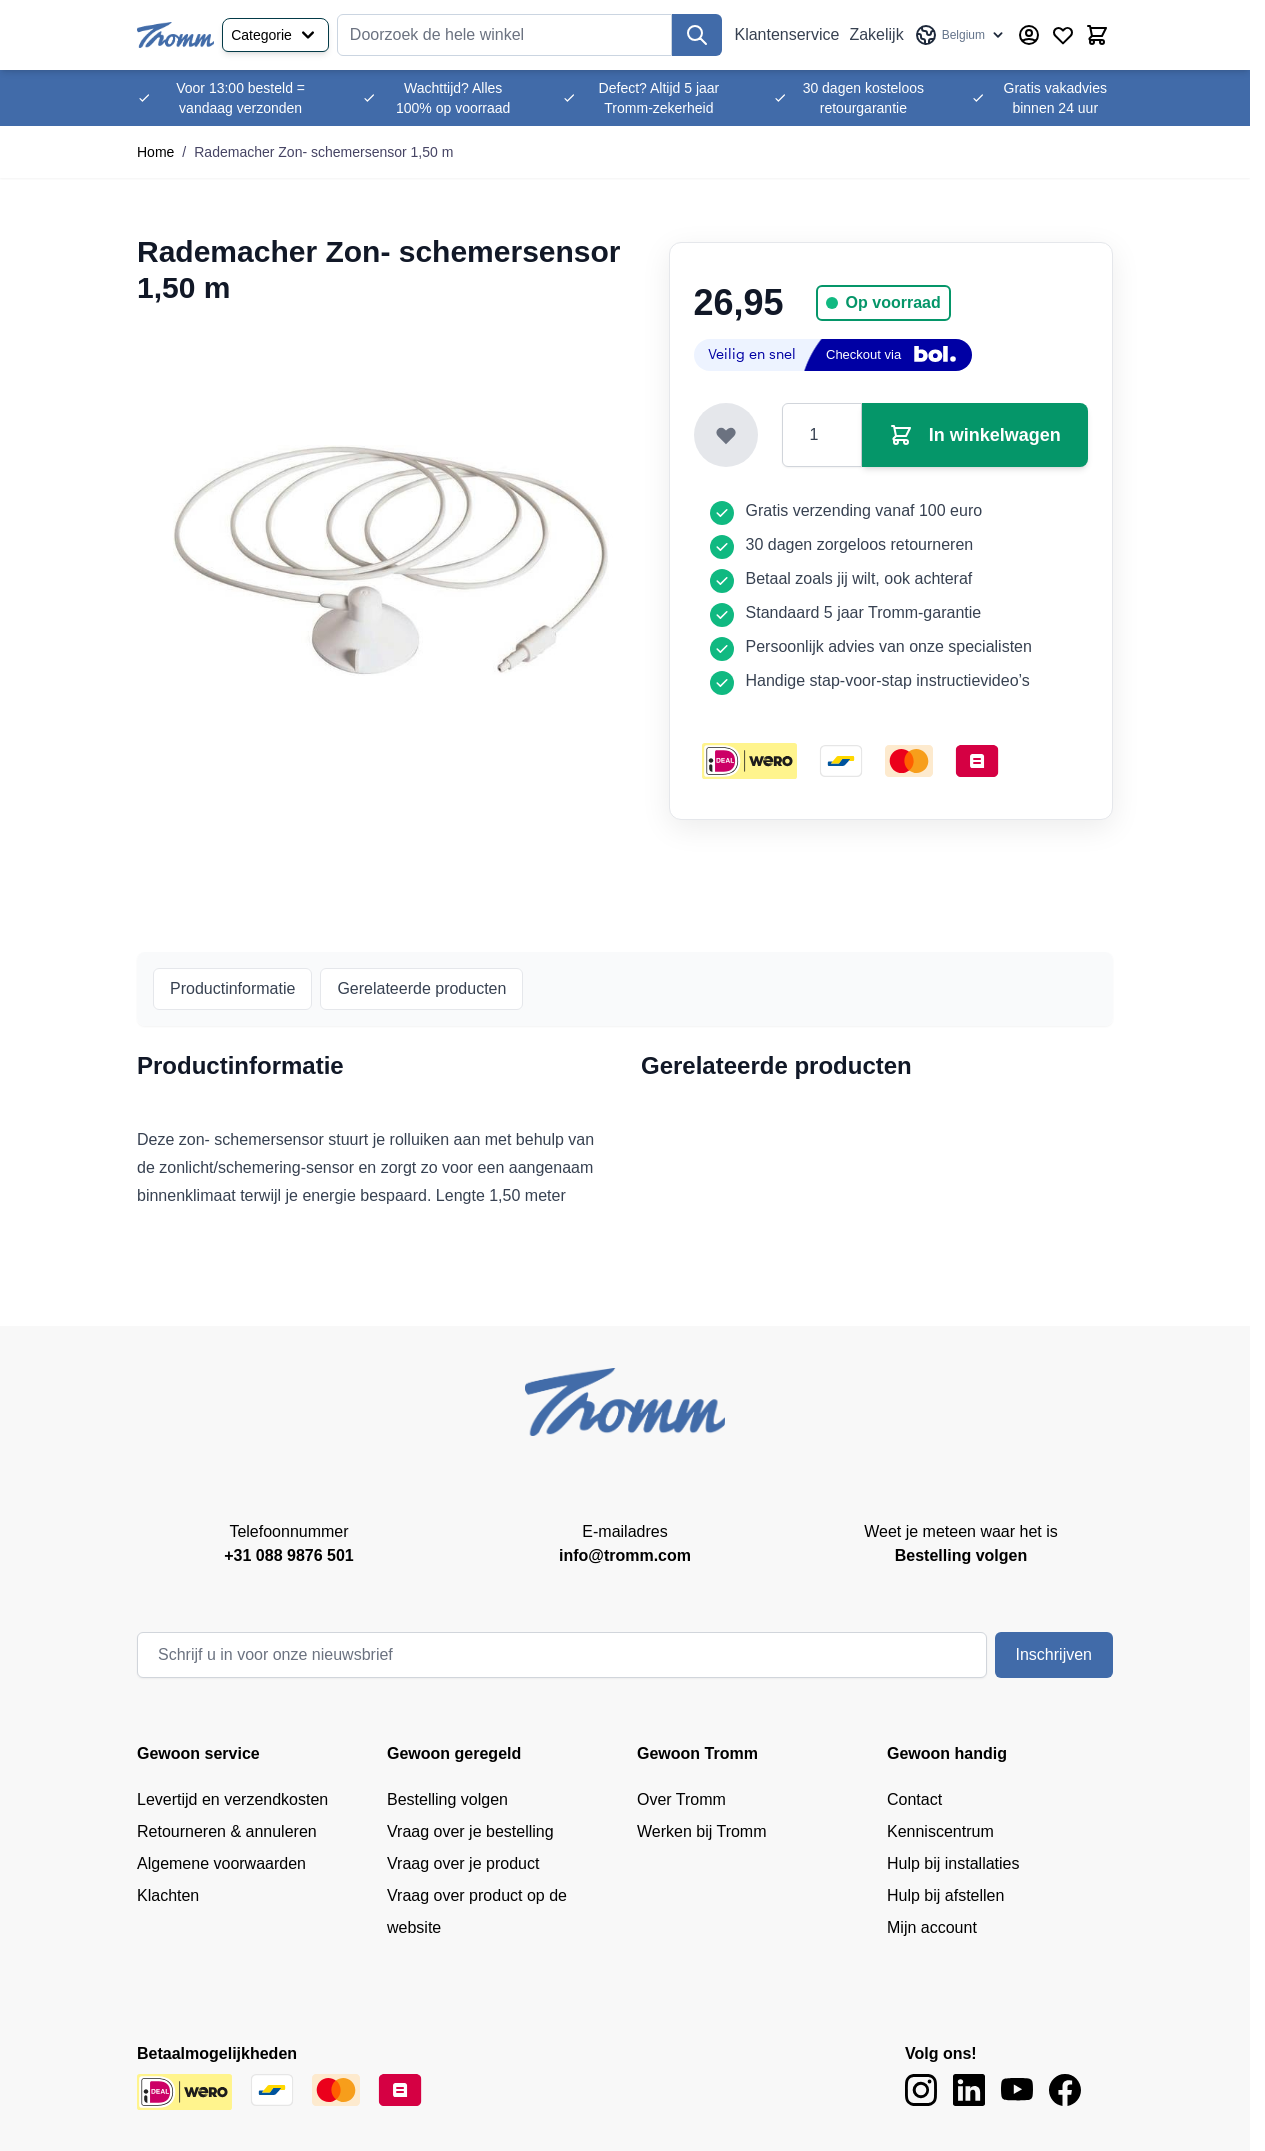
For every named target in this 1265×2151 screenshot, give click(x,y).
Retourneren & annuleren (227, 1831)
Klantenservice (786, 34)
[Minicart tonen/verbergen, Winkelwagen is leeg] (1097, 35)
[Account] (1029, 35)
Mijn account (932, 1927)
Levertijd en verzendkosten (232, 1799)
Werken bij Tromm (702, 1831)
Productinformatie (232, 988)
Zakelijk (876, 34)
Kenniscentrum (940, 1831)
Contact (914, 1799)
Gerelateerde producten (421, 988)
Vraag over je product (463, 1863)
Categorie (275, 35)
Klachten (168, 1895)
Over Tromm (681, 1799)
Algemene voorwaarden (221, 1863)
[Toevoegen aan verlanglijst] (726, 435)
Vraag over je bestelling (470, 1831)
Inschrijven (1054, 1654)
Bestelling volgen (447, 1799)
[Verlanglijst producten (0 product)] (1063, 35)
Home (155, 152)
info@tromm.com (625, 1555)
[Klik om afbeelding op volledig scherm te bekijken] (391, 560)
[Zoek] (697, 35)
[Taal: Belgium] (960, 35)
